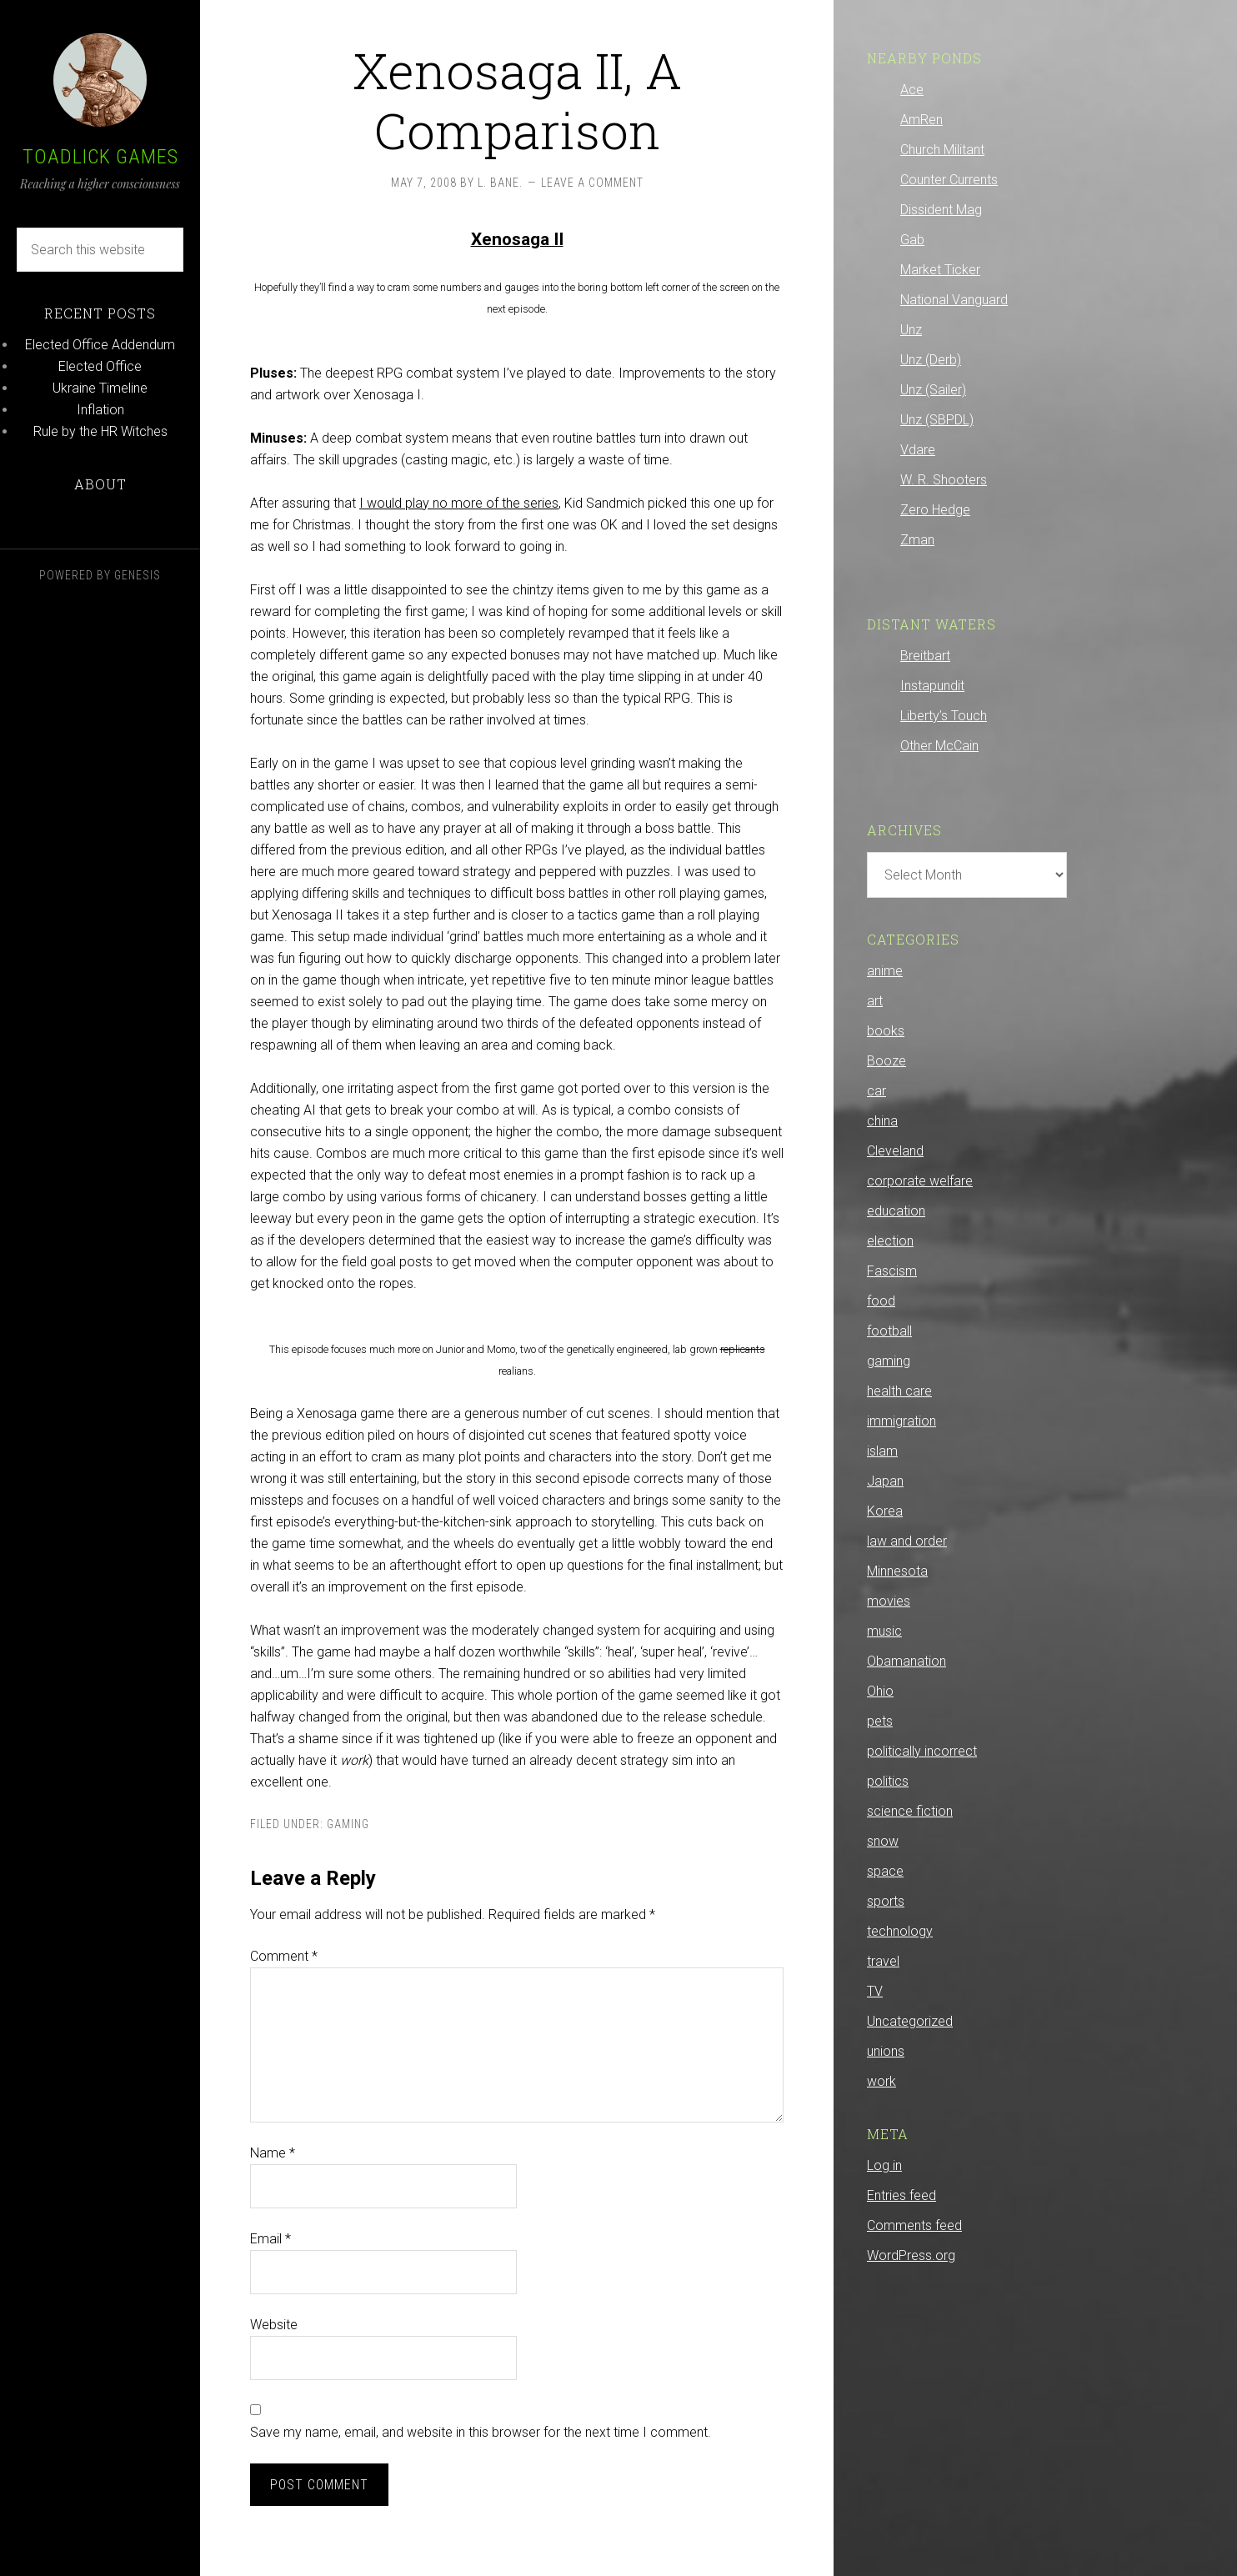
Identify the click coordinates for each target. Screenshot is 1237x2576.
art (875, 1001)
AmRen (921, 120)
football (889, 1331)
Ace (912, 90)
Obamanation (906, 1661)
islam (882, 1451)
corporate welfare (920, 1181)
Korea (885, 1511)
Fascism (892, 1271)
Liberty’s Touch (943, 716)
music (884, 1631)
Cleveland (895, 1151)
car (876, 1091)
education (896, 1211)
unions (885, 2051)
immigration (901, 1421)
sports (885, 1901)
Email (270, 2239)
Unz (911, 330)
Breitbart (925, 656)
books (885, 1031)
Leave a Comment (592, 182)
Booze (886, 1061)
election (890, 1241)
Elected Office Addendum (100, 345)
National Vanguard (954, 300)
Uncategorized (910, 2021)
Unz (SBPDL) (937, 420)
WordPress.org (911, 2255)
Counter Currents (949, 180)
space (885, 1871)
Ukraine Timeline (100, 388)
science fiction (910, 1811)
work (881, 2081)
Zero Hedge (935, 510)
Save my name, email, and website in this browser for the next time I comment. (480, 2432)
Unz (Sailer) (933, 390)
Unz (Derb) (930, 360)
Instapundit (932, 686)
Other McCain (939, 746)
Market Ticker (940, 270)
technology (900, 1931)
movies (888, 1601)
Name (272, 2153)
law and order (907, 1541)
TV (875, 1991)
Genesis (137, 575)
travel (883, 1961)
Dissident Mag (941, 210)
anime (885, 971)
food (881, 1301)
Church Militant (942, 150)
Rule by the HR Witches (100, 431)
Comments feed (914, 2225)
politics (888, 1781)
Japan (885, 1481)
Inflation (100, 410)
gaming (348, 1824)
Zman (917, 540)
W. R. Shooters (943, 480)
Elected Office (100, 366)
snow (883, 1841)
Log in (884, 2165)
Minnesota (897, 1571)
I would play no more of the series (458, 503)
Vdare (917, 450)
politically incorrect (922, 1751)
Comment (284, 1956)
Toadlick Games (100, 156)
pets (880, 1721)
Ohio (880, 1691)
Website (274, 2325)
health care (899, 1391)
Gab (912, 240)
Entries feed (901, 2195)
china (882, 1121)
